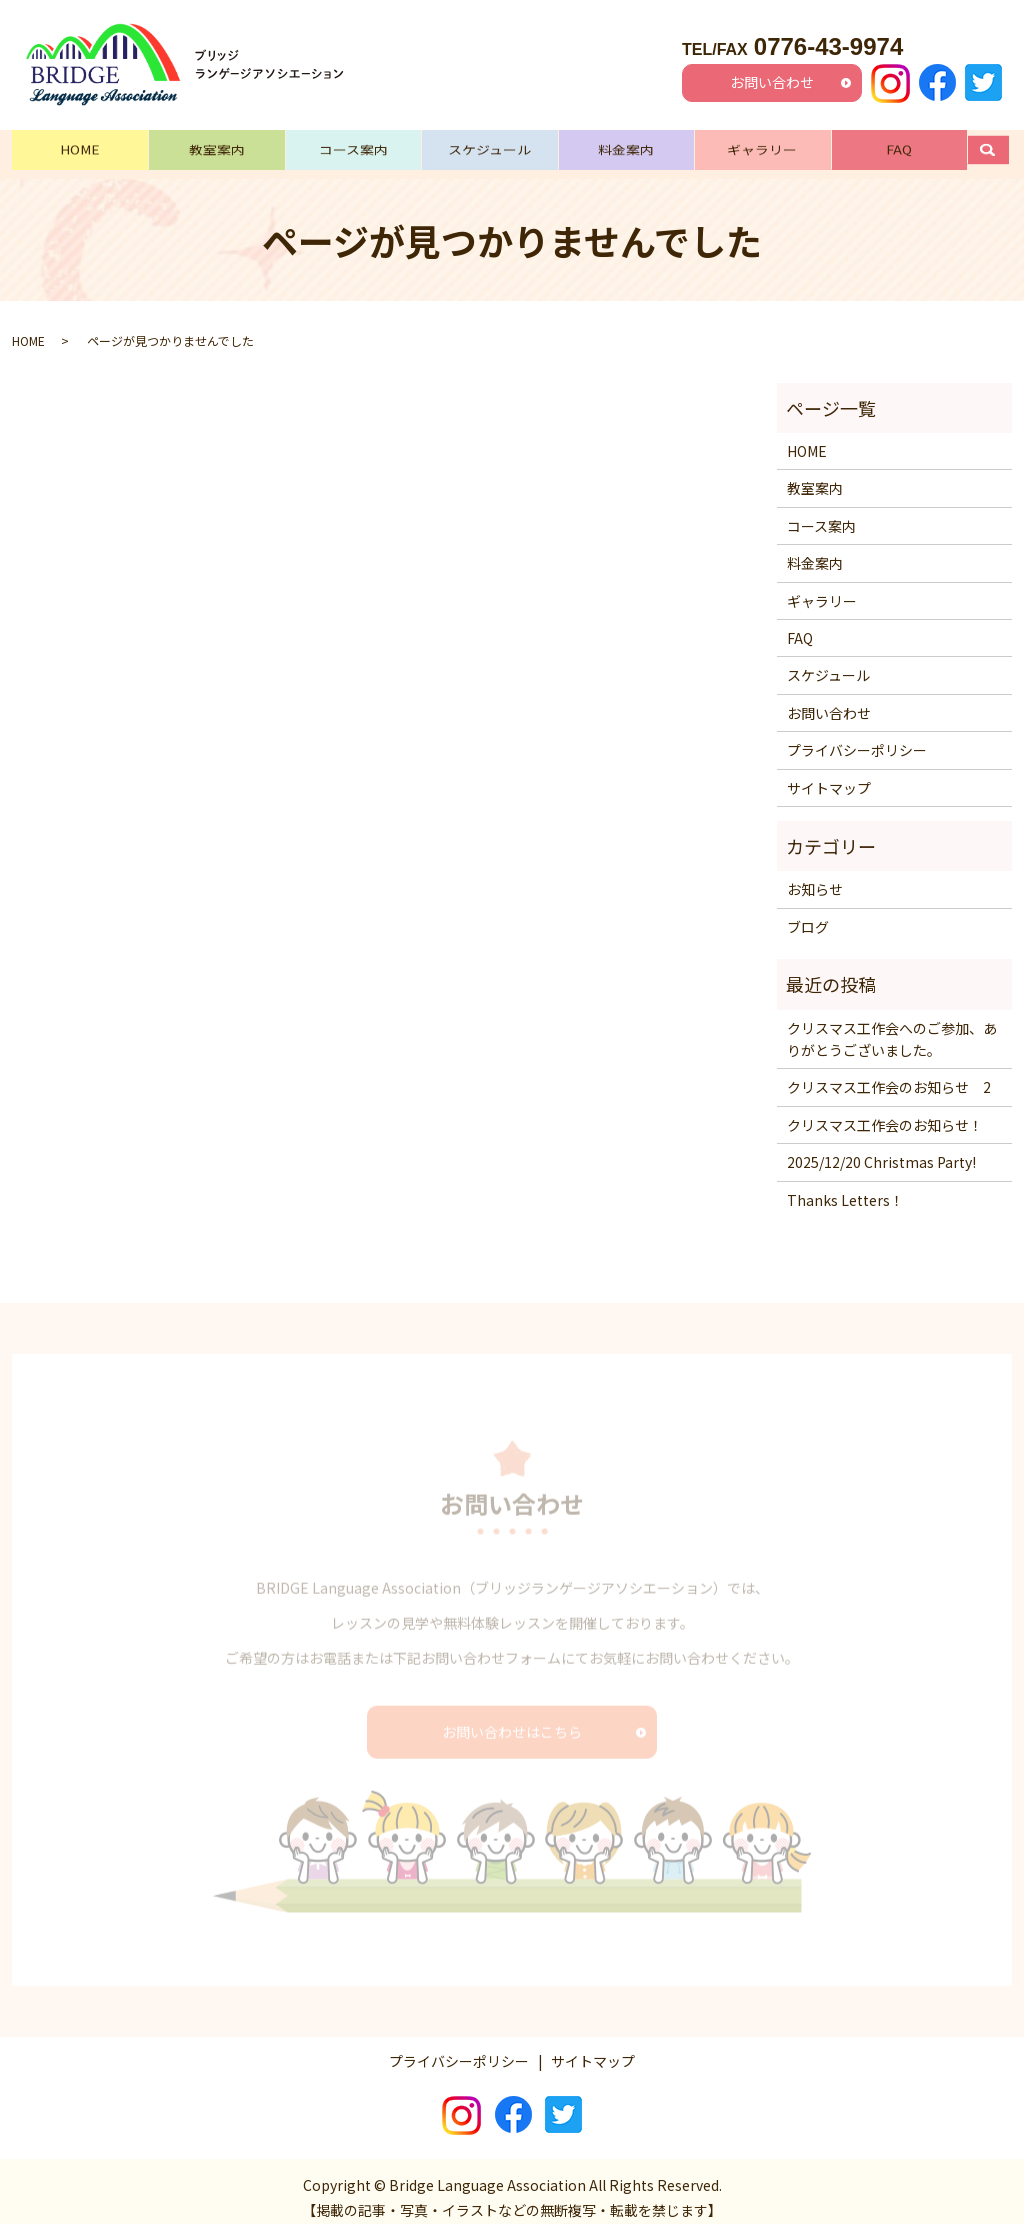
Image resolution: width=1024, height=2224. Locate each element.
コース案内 (353, 147)
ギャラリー (762, 147)
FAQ (899, 147)
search (998, 147)
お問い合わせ (772, 82)
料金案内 (626, 147)
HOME (80, 147)
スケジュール (489, 147)
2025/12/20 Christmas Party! (881, 1148)
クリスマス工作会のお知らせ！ (885, 1111)
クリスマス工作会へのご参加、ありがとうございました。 (892, 1025)
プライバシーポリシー (857, 737)
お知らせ (815, 876)
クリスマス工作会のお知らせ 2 (889, 1074)
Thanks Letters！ (845, 1186)
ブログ (808, 913)
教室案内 (217, 147)
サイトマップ (829, 774)
